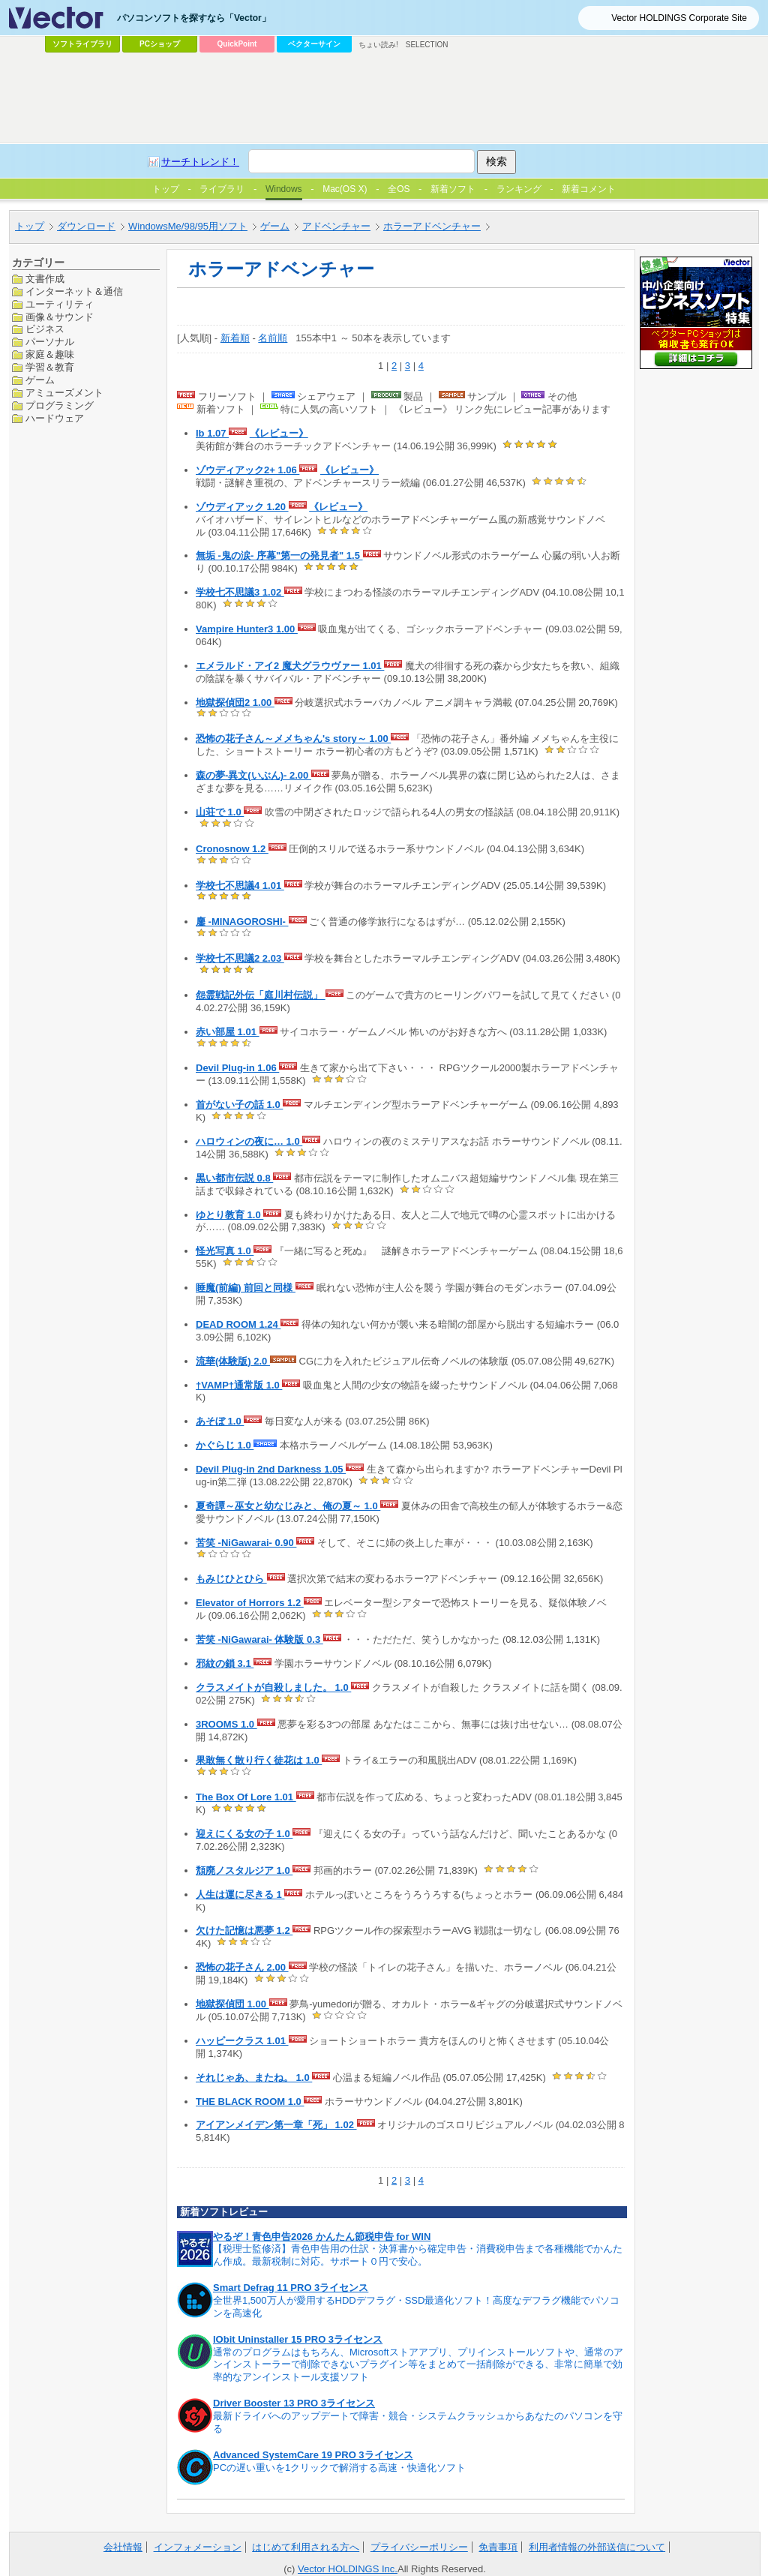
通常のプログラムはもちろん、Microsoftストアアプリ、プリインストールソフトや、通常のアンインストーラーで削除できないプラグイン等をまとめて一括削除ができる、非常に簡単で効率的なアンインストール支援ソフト (418, 2364)
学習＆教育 (50, 367)
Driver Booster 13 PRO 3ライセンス (294, 2403)
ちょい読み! (378, 45)
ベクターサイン (314, 44)
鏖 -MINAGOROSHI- (242, 921)
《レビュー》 (279, 433)
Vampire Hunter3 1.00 (247, 629)
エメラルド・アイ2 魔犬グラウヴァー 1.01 (290, 665)
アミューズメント (65, 392)
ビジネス (45, 329)
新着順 (235, 338)
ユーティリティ (60, 304)
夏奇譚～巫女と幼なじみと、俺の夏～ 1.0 (288, 1506)
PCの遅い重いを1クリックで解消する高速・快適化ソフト (339, 2467)
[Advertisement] (384, 98)
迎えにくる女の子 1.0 (244, 1833)
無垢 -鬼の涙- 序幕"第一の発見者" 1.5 (279, 555)
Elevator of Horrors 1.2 (250, 1602)
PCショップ (160, 44)
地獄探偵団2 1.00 (235, 702)
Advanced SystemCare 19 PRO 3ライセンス (313, 2454)
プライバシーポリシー (419, 2547)
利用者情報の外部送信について (597, 2547)
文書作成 (45, 278)
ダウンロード (86, 226)
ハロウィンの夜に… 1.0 (249, 1141)
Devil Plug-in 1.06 (237, 1067)
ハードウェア (55, 418)
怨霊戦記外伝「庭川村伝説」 (261, 995)
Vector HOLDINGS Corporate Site (679, 18)
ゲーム (275, 226)
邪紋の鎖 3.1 (225, 1663)
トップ (29, 226)
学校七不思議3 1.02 (240, 592)
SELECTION (427, 45)
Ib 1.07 (212, 433)
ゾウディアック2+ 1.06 (247, 470)
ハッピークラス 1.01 (242, 2040)
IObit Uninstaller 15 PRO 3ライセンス (297, 2339)
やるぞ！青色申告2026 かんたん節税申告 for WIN (321, 2236)
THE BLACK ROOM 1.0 (250, 2101)
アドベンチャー (336, 226)
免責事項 (498, 2547)
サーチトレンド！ (200, 161)
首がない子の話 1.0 (239, 1104)
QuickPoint (237, 44)
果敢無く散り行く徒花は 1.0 (259, 1760)
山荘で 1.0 (220, 812)
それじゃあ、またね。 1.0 (254, 2077)
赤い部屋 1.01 (228, 1031)
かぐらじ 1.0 (225, 1445)
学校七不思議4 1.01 (240, 885)
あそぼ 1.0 (220, 1421)
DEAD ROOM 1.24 (238, 1324)
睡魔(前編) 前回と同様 (246, 1287)
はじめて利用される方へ (305, 2547)
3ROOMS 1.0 (226, 1724)
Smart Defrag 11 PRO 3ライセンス (290, 2287)
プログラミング (60, 405)
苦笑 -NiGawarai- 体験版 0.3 (259, 1639)
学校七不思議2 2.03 (240, 958)
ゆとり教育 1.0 (229, 1214)
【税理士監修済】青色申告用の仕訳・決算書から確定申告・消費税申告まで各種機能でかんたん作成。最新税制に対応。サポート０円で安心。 (417, 2255)
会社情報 (123, 2547)
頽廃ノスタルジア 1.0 (244, 1870)
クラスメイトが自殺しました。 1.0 (273, 1687)
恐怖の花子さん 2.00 (242, 1967)
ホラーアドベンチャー (432, 226)
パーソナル (50, 341)
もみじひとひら (231, 1578)
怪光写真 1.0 (225, 1250)
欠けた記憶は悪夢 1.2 (244, 1930)
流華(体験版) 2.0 (233, 1361)
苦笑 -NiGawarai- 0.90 (246, 1542)
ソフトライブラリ (82, 44)
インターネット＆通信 (74, 291)
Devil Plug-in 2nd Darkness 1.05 (271, 1469)
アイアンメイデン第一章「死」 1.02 (276, 2124)
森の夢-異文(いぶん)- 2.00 (253, 775)
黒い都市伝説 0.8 (234, 1178)
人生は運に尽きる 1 (240, 1894)
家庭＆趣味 (50, 354)
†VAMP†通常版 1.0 (239, 1385)
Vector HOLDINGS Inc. (348, 2568)
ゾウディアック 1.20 (242, 506)
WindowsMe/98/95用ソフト (188, 226)
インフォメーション (198, 2547)
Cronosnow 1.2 (232, 848)
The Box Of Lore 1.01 (246, 1797)
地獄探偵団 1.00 (232, 2004)
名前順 (272, 338)
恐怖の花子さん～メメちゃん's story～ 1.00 (293, 738)
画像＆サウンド (60, 317)
